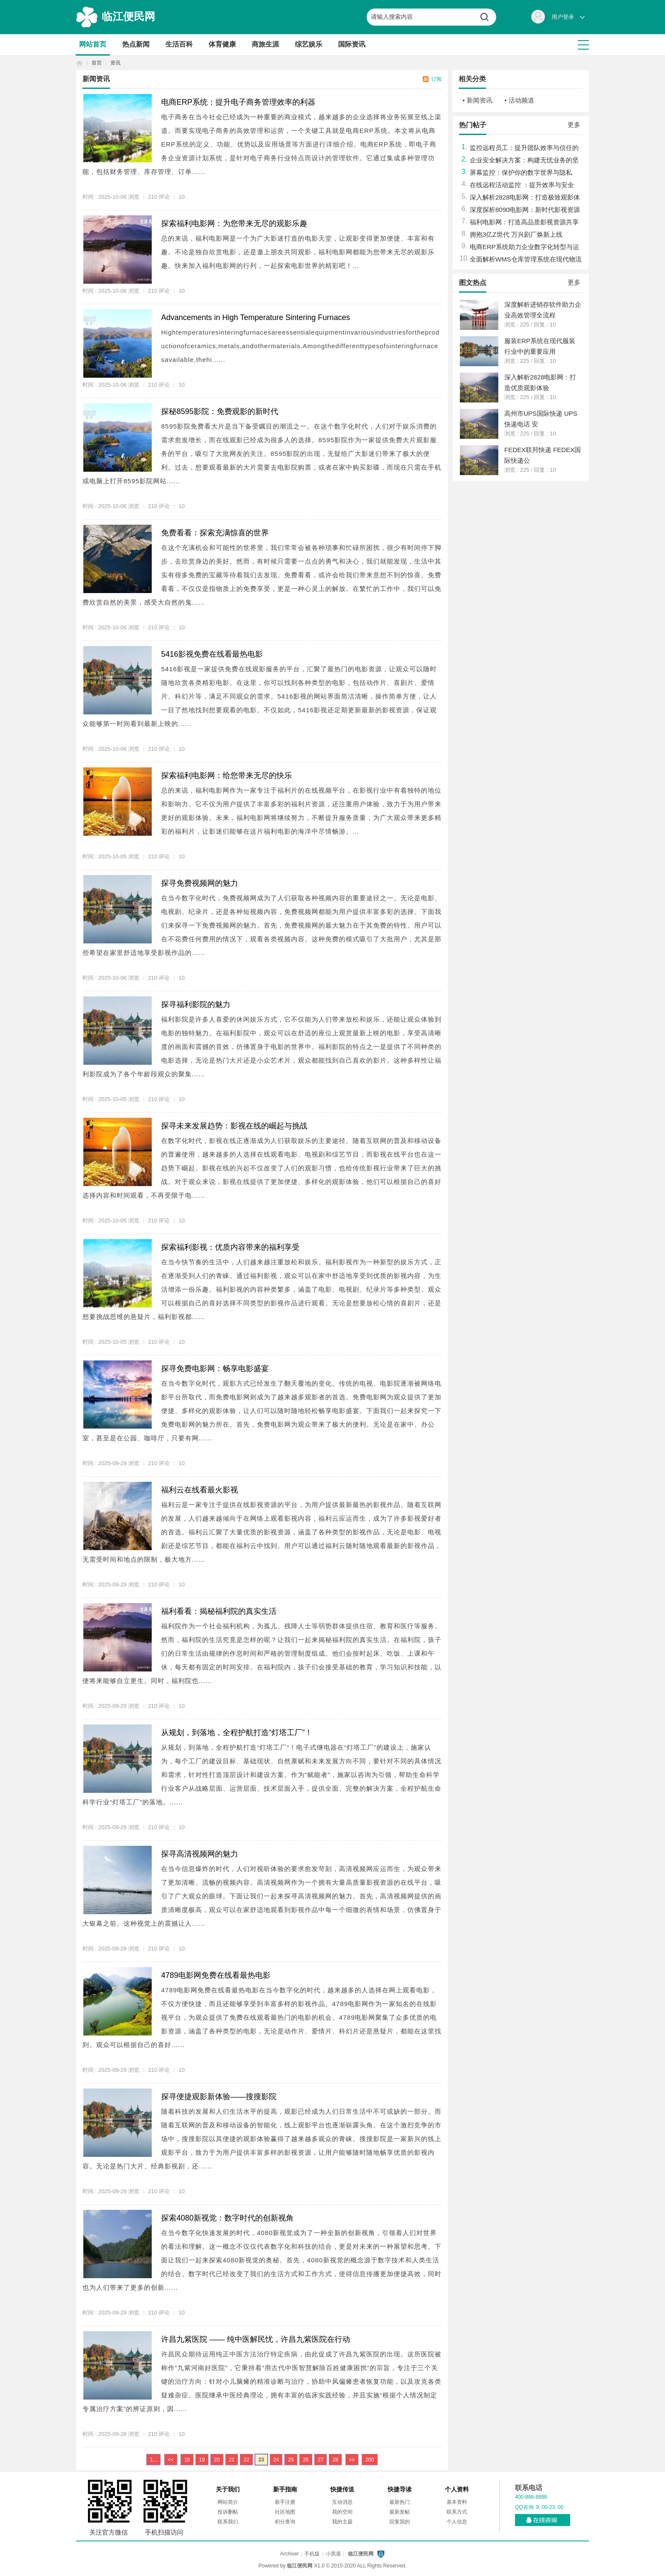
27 (320, 2460)
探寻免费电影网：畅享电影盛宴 (215, 1368)
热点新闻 (136, 44)
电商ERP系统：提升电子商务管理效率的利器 (238, 102)
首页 (79, 63)
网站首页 (92, 44)
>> (352, 2460)
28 (335, 2460)
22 (246, 2460)
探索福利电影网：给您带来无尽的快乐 (226, 775)
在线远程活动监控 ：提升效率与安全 (522, 184)
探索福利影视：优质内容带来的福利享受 (230, 1247)
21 (231, 2460)
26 (306, 2460)
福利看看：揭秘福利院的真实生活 (219, 1611)
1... (153, 2460)
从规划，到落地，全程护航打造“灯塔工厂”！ (236, 1732)
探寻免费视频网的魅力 (199, 883)
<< (171, 2460)
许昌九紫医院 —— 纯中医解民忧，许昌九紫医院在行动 (255, 2339)
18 (187, 2460)
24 (276, 2460)
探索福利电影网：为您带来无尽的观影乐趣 (234, 223)
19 (202, 2460)
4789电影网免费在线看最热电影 (216, 1975)
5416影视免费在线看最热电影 (212, 654)
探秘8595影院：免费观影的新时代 (219, 411)
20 (217, 2460)
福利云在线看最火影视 (199, 1490)
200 (369, 2460)
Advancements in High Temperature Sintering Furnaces (255, 317)
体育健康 (222, 44)
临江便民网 (128, 16)
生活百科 (179, 44)
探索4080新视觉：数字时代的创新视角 (227, 2218)
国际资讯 (351, 44)
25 (291, 2460)
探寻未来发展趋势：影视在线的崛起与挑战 (234, 1126)
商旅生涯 (265, 44)
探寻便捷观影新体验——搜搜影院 (219, 2096)
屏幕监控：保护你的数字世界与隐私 (521, 172)
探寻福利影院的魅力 (195, 1004)
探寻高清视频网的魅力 (199, 1854)
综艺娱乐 (308, 44)
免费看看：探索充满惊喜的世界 (215, 533)
